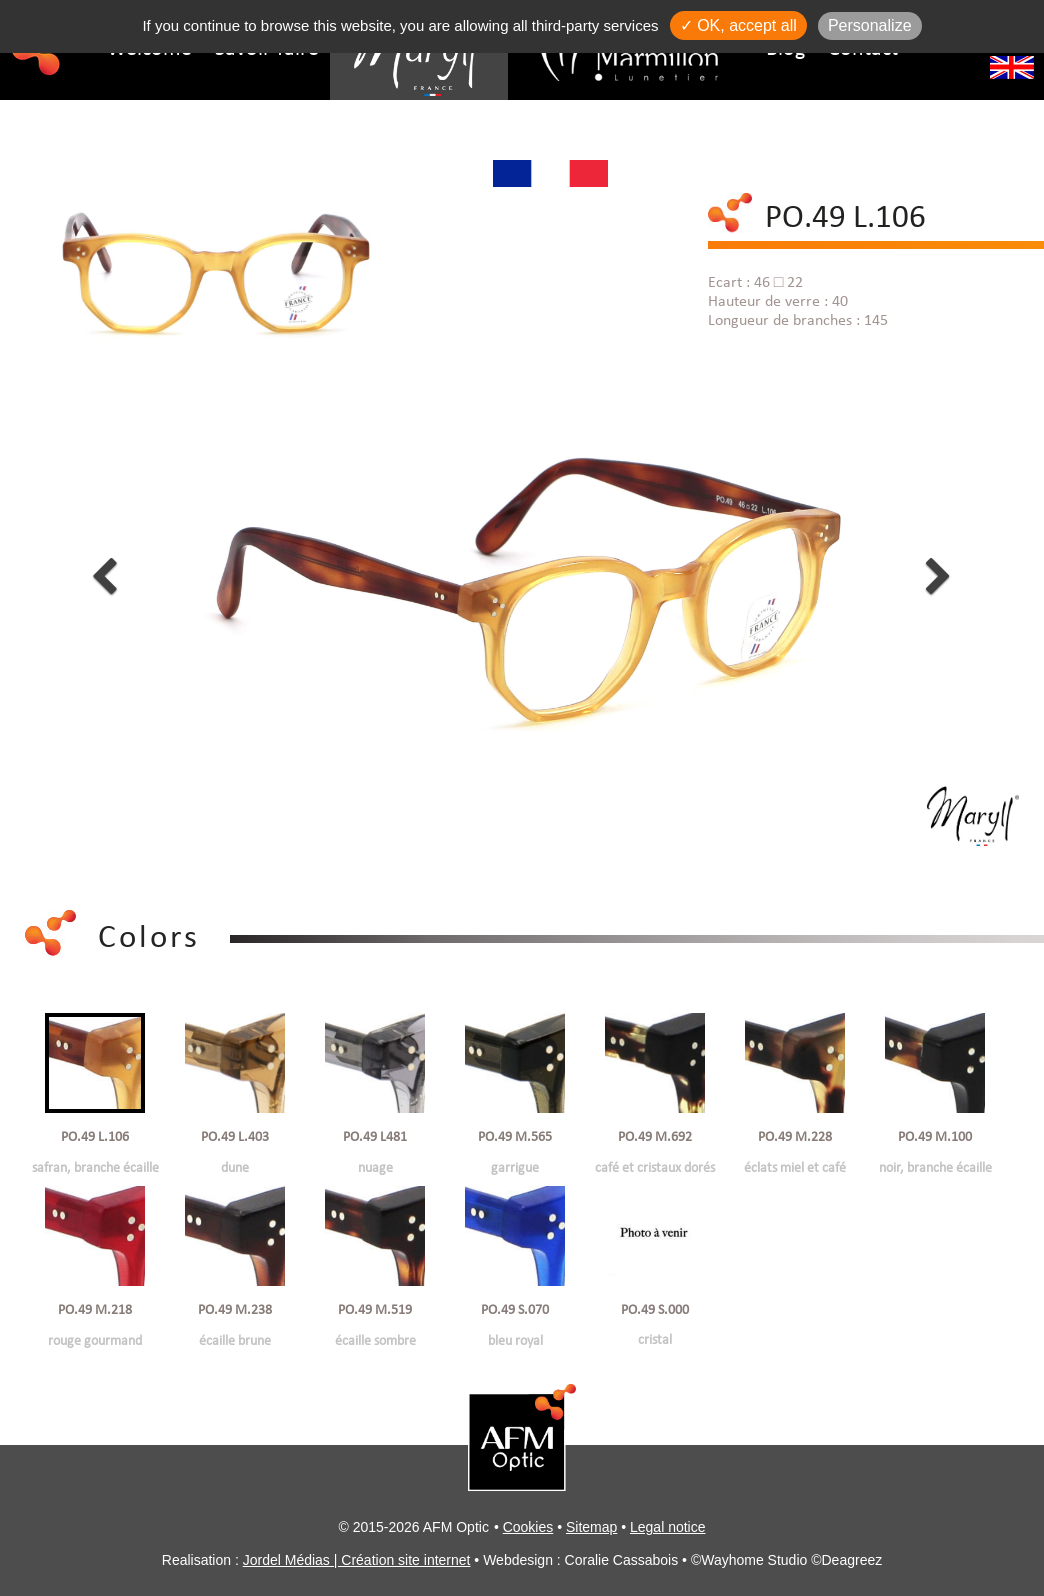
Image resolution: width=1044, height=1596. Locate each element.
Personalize (870, 25)
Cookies (528, 1527)
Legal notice (668, 1527)
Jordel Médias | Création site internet (357, 1560)
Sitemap (591, 1527)
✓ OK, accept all (738, 25)
